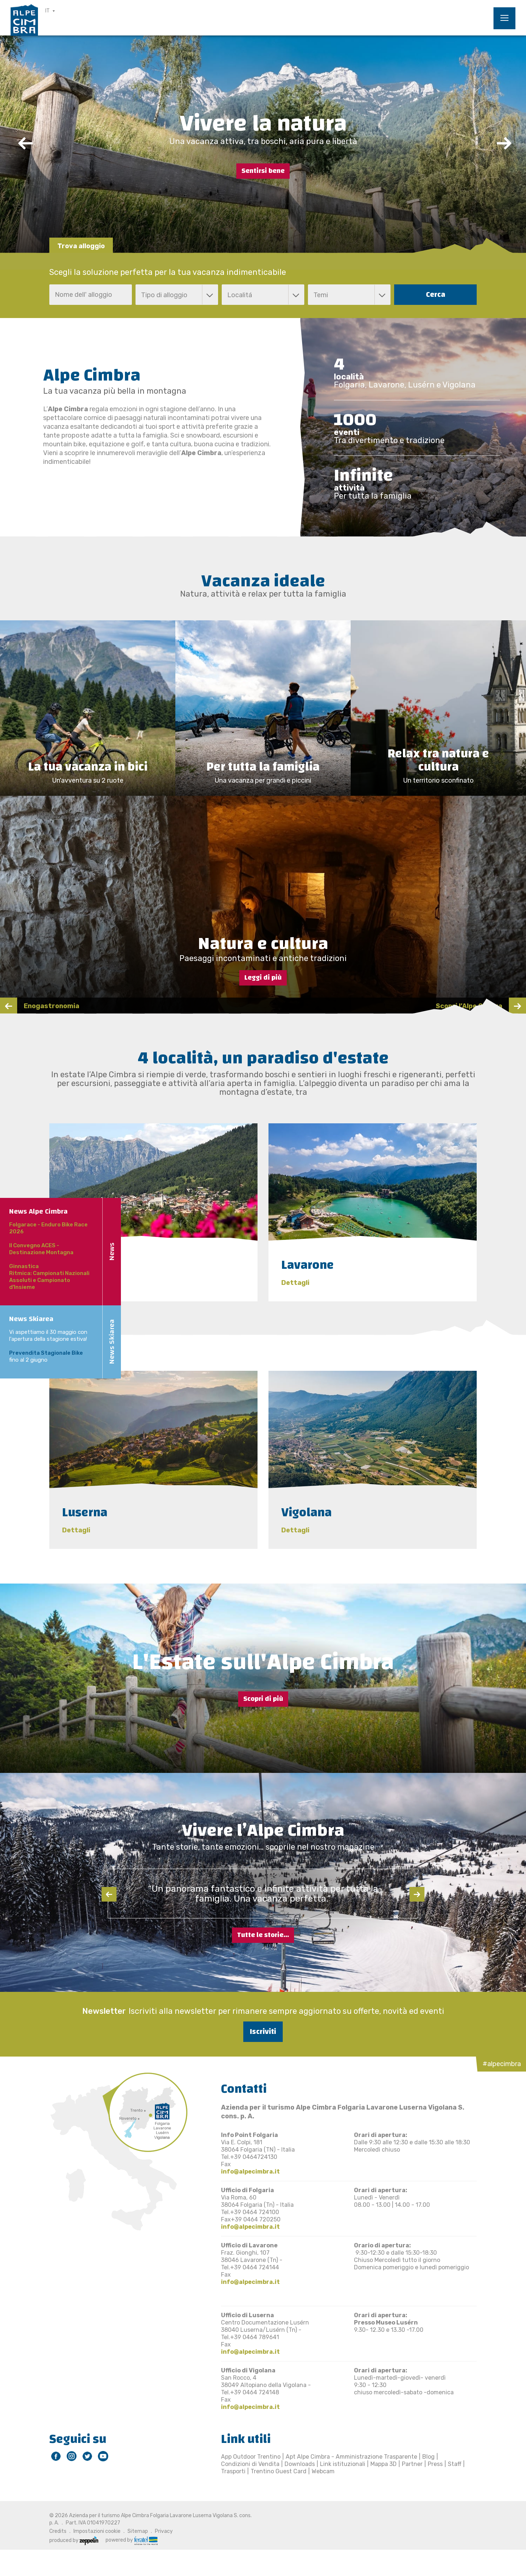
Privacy (164, 2531)
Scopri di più (263, 1698)
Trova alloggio (81, 246)
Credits (57, 2531)
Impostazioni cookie (97, 2531)
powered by (131, 2540)
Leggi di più (263, 977)
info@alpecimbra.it (250, 2171)
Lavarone (307, 1264)
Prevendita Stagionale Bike (46, 1353)
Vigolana (306, 1512)
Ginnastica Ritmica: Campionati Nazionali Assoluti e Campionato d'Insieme (49, 1276)
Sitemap (137, 2531)
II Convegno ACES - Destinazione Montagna (41, 1249)
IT (47, 11)
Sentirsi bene (263, 170)
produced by (73, 2540)
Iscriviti (263, 2031)
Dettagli (76, 1283)
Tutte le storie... (263, 1935)
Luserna (84, 1512)
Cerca (435, 294)
